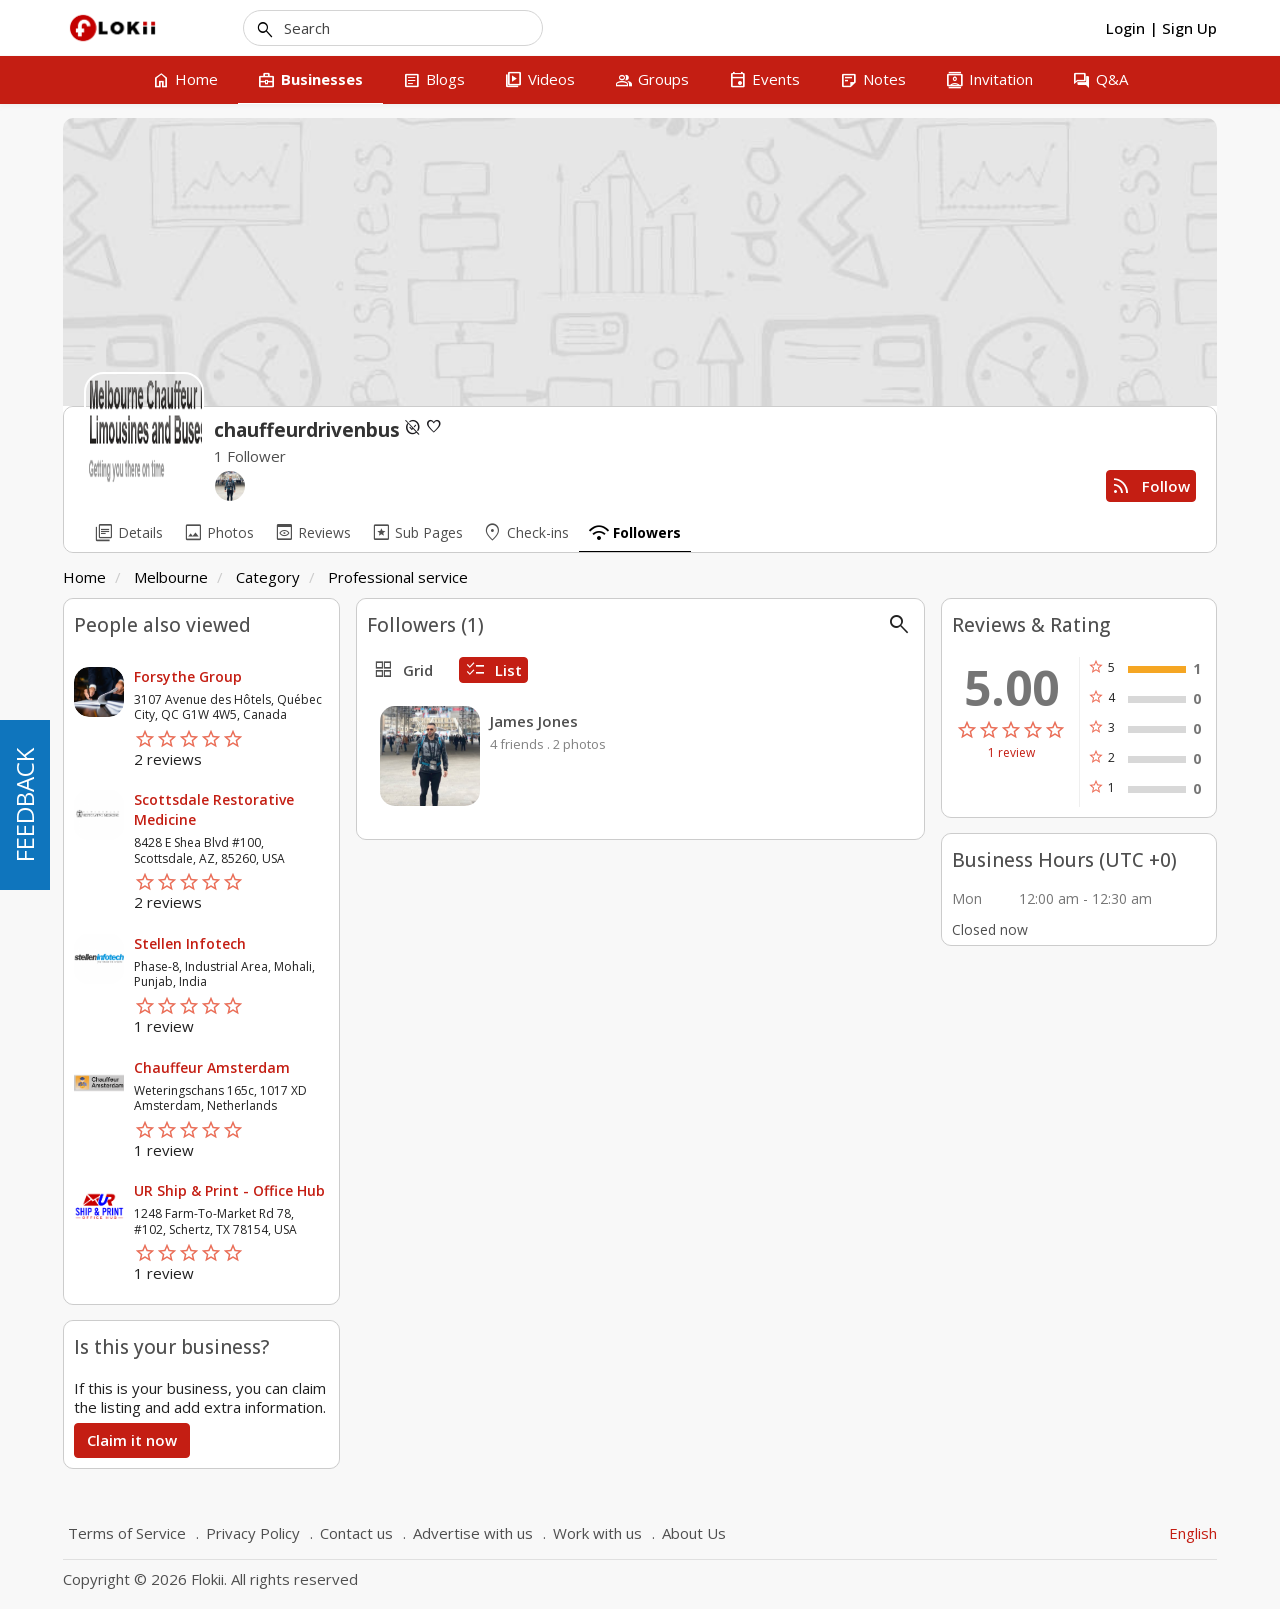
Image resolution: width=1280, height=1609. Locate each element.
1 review (1011, 753)
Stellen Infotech (190, 943)
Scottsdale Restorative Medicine (214, 809)
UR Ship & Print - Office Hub (229, 1190)
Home (84, 577)
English (1193, 1533)
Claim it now (132, 1440)
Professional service (398, 577)
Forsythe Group (188, 676)
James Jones (534, 721)
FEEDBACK (24, 805)
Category (268, 577)
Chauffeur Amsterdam (212, 1067)
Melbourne (171, 577)
